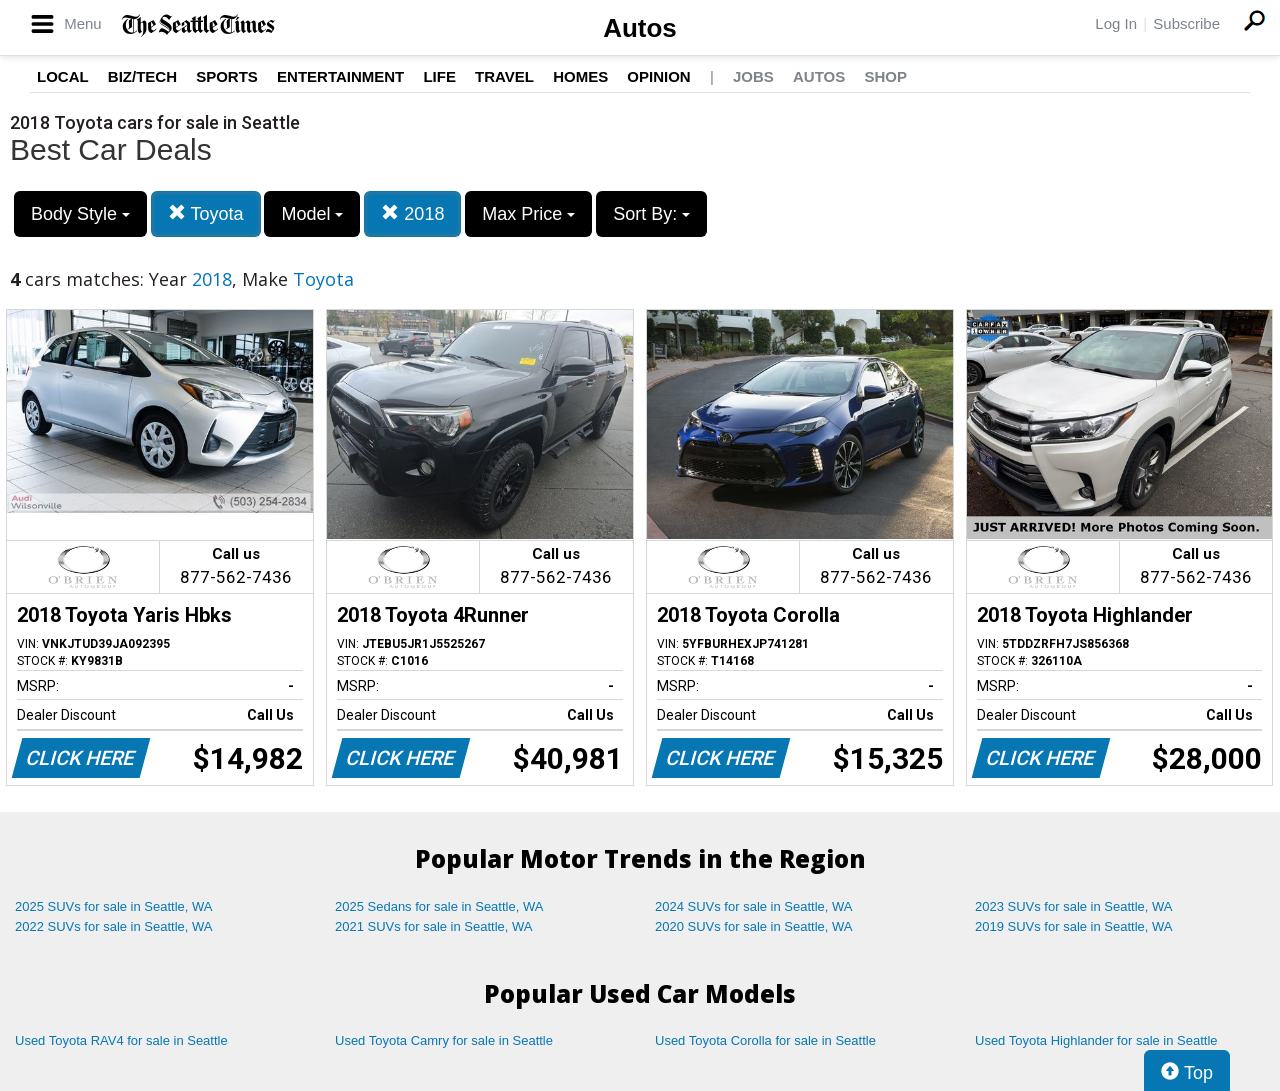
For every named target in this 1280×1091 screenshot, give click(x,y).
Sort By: (651, 214)
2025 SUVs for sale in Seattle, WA (114, 906)
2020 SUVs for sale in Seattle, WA (754, 926)
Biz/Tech (142, 76)
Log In (1116, 23)
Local (63, 76)
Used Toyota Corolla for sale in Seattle (765, 1040)
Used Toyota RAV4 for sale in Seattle (121, 1040)
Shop (885, 76)
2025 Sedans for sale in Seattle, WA (439, 906)
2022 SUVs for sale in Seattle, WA (114, 926)
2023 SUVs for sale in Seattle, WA (1074, 906)
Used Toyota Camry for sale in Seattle (444, 1040)
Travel (504, 76)
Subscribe (1186, 23)
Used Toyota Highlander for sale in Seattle (1096, 1040)
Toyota (206, 213)
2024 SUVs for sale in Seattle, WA (754, 906)
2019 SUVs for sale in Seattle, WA (1074, 926)
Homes (580, 76)
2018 (412, 213)
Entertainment (340, 76)
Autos (640, 28)
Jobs (753, 76)
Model (312, 214)
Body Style (80, 214)
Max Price (528, 214)
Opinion (658, 76)
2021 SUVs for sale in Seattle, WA (434, 926)
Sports (227, 76)
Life (439, 76)
